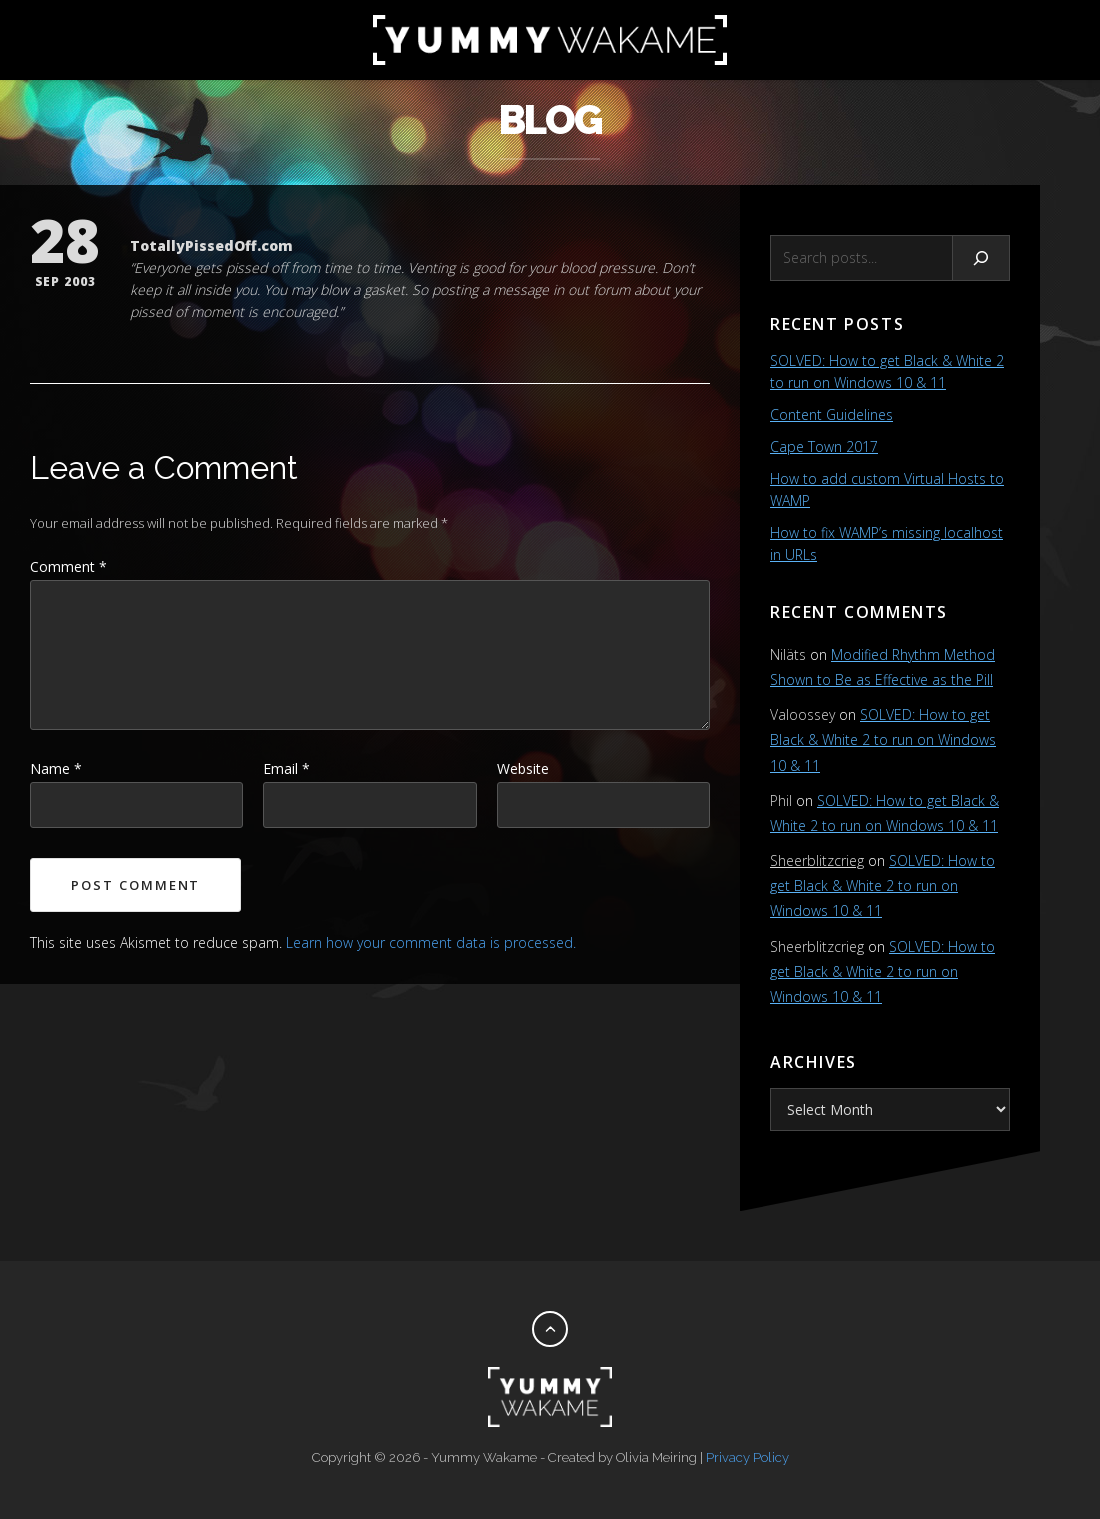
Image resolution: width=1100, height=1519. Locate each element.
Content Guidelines (831, 414)
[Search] (981, 258)
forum (611, 289)
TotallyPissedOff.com (211, 245)
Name (56, 768)
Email (286, 768)
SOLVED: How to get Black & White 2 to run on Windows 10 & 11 (883, 739)
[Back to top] (550, 1329)
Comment (68, 566)
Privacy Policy (747, 1457)
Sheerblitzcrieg (817, 860)
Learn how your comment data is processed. (431, 942)
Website (523, 768)
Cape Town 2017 (824, 446)
